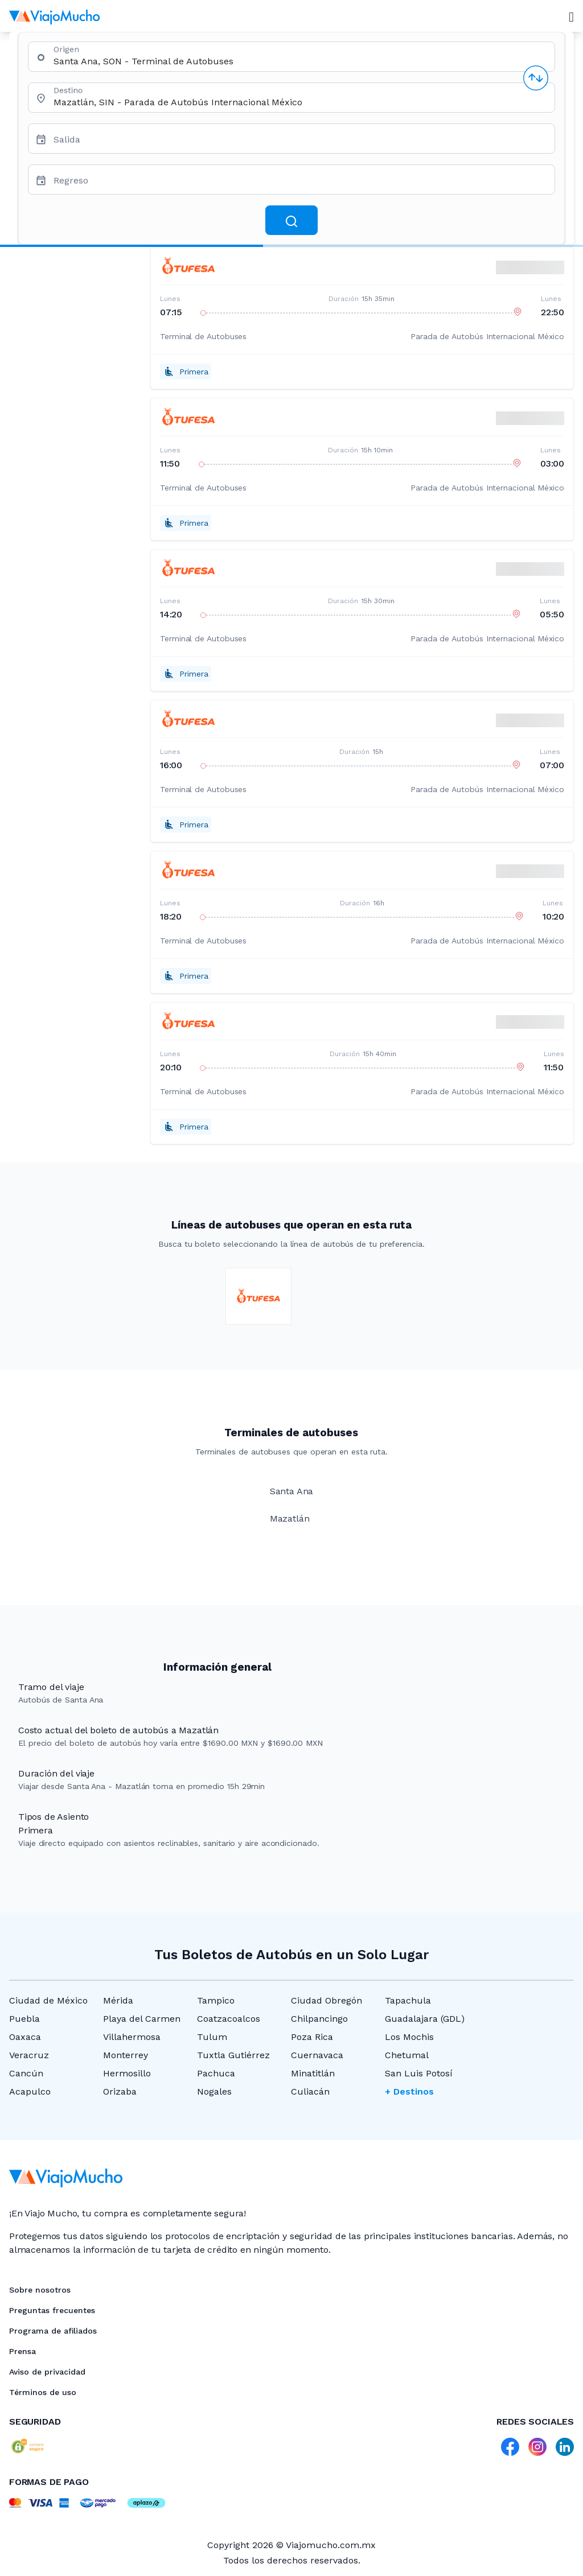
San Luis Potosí (419, 2073)
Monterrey (125, 2055)
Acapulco (30, 2091)
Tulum (212, 2036)
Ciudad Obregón (326, 2000)
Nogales (214, 2091)
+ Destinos (409, 2091)
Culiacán (310, 2091)
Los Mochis (409, 2036)
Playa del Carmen (141, 2018)
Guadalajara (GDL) (425, 2018)
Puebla (24, 2018)
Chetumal (407, 2055)
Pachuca (216, 2073)
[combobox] (299, 61)
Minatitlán (313, 2073)
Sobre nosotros (40, 2289)
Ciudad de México (48, 2000)
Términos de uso (42, 2392)
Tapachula (408, 2000)
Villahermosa (132, 2036)
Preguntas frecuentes (52, 2310)
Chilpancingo (319, 2018)
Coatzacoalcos (228, 2018)
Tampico (216, 2000)
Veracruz (29, 2055)
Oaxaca (25, 2036)
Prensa (22, 2351)
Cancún (26, 2073)
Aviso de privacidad (47, 2371)
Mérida (118, 2000)
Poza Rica (312, 2036)
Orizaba (120, 2091)
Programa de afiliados (53, 2330)
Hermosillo (127, 2073)
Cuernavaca (317, 2055)
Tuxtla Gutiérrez (233, 2055)
